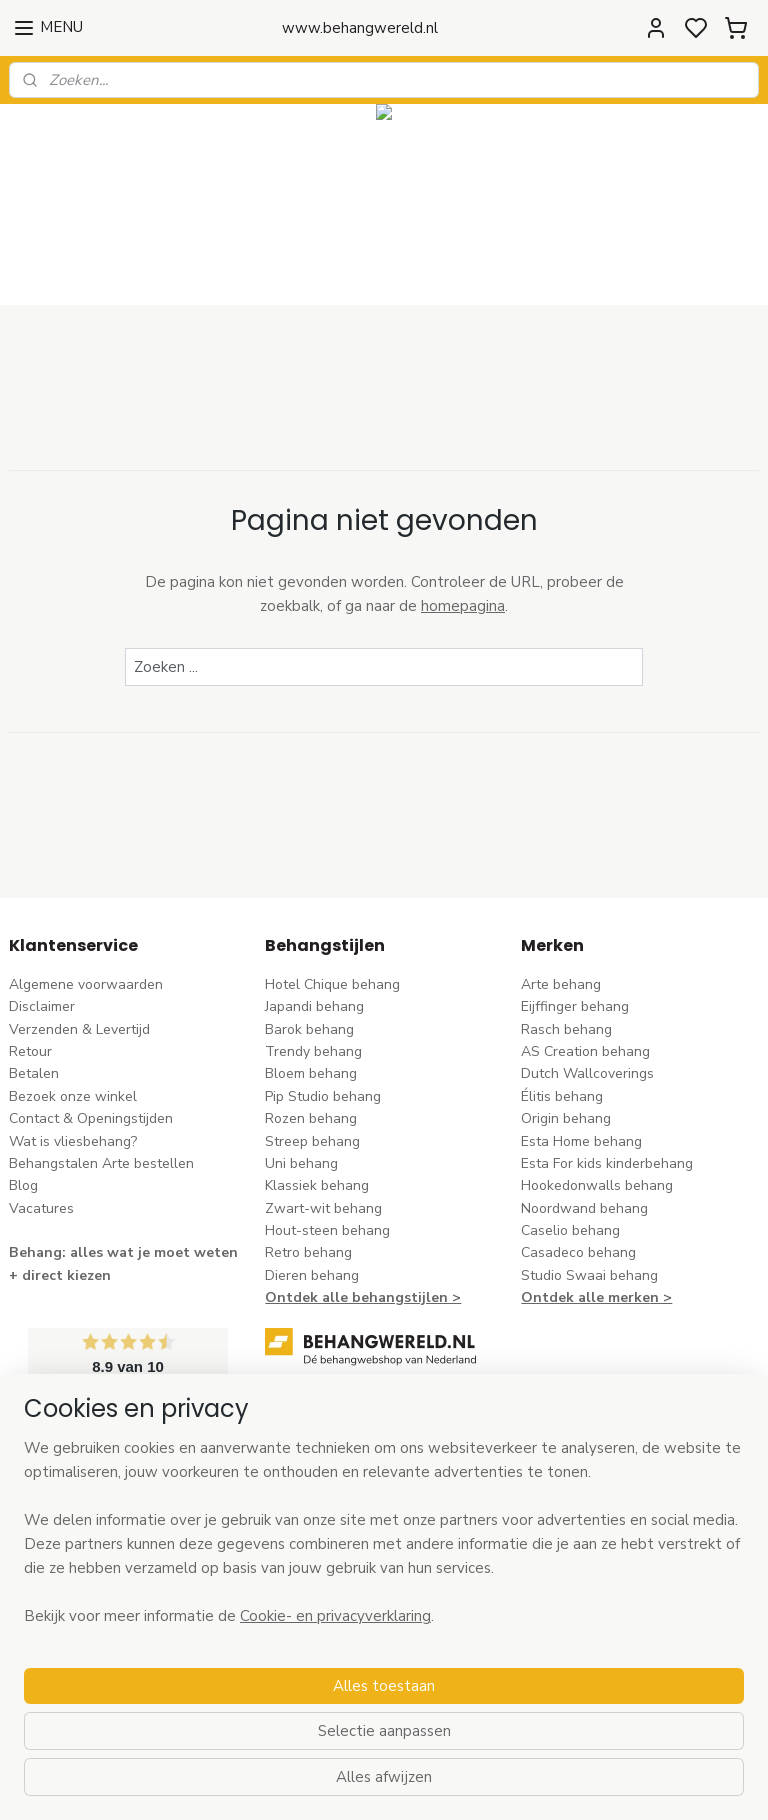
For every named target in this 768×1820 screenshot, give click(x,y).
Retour (30, 1051)
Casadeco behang (578, 1252)
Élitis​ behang (562, 1096)
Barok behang (309, 1029)
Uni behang (301, 1163)
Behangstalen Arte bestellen (101, 1163)
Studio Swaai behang (589, 1275)
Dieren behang (312, 1275)
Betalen (34, 1073)
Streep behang (312, 1141)
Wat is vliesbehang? (73, 1141)
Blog (23, 1185)
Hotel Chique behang (332, 984)
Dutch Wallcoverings (587, 1073)
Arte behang (561, 984)
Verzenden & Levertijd (79, 1029)
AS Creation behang (585, 1051)
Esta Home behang (581, 1141)
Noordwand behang (584, 1208)
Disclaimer (42, 1006)
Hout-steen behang (327, 1230)
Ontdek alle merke (585, 1297)
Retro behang (308, 1252)
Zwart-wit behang (323, 1208)
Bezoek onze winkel (73, 1096)
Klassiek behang (317, 1185)
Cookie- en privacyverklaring (335, 1791)
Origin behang (566, 1118)
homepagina (463, 606)
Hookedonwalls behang (597, 1185)
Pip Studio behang (323, 1096)
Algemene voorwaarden (86, 984)
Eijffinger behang (575, 1006)
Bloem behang (311, 1073)
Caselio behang (570, 1230)
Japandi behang (314, 1006)
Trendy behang (313, 1051)
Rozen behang (311, 1118)
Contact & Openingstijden (91, 1118)
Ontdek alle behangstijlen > (363, 1297)
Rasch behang (566, 1029)
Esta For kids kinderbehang (607, 1163)
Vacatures (41, 1208)
